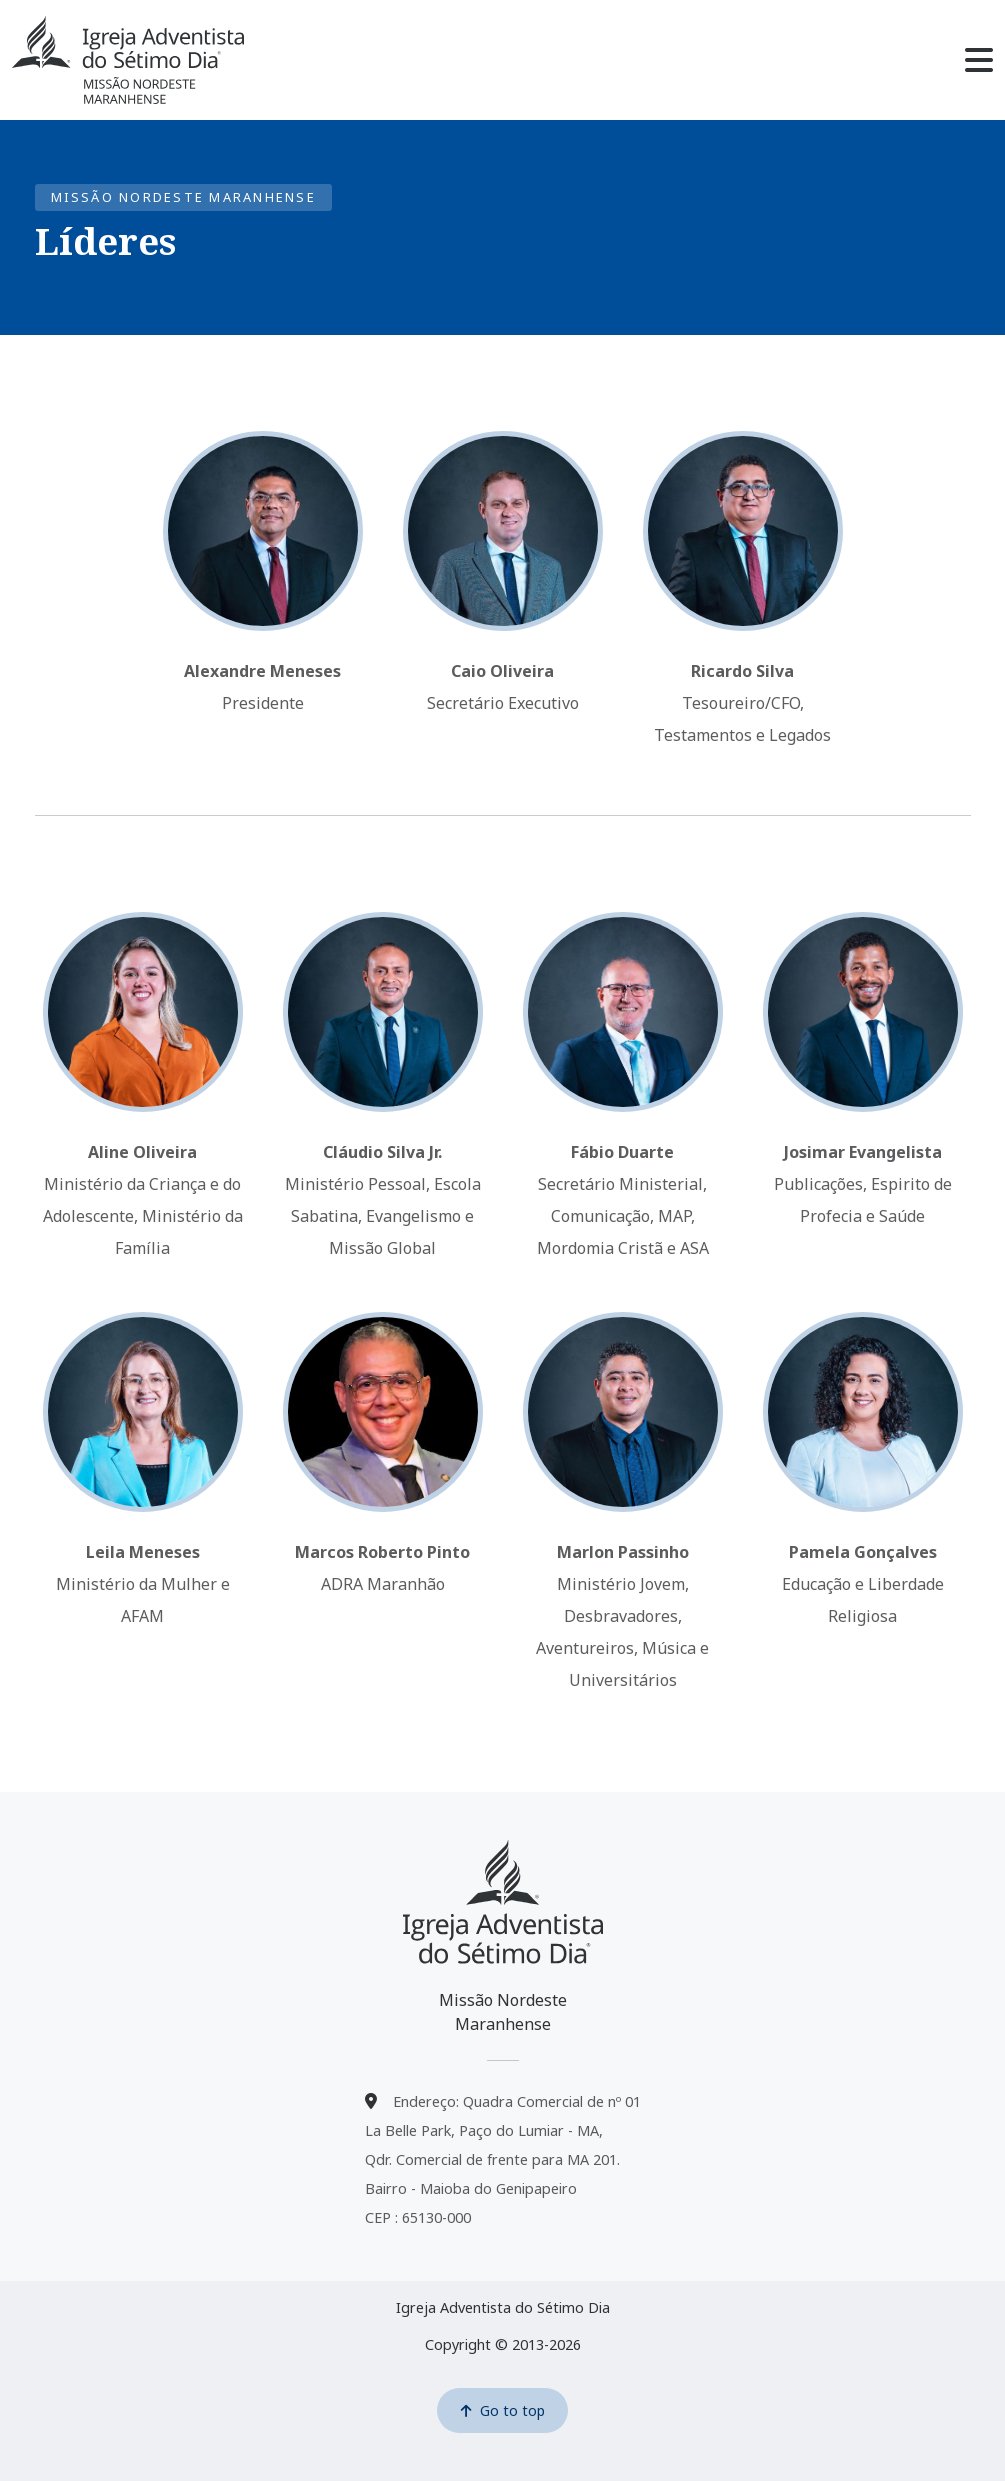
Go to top (503, 2410)
